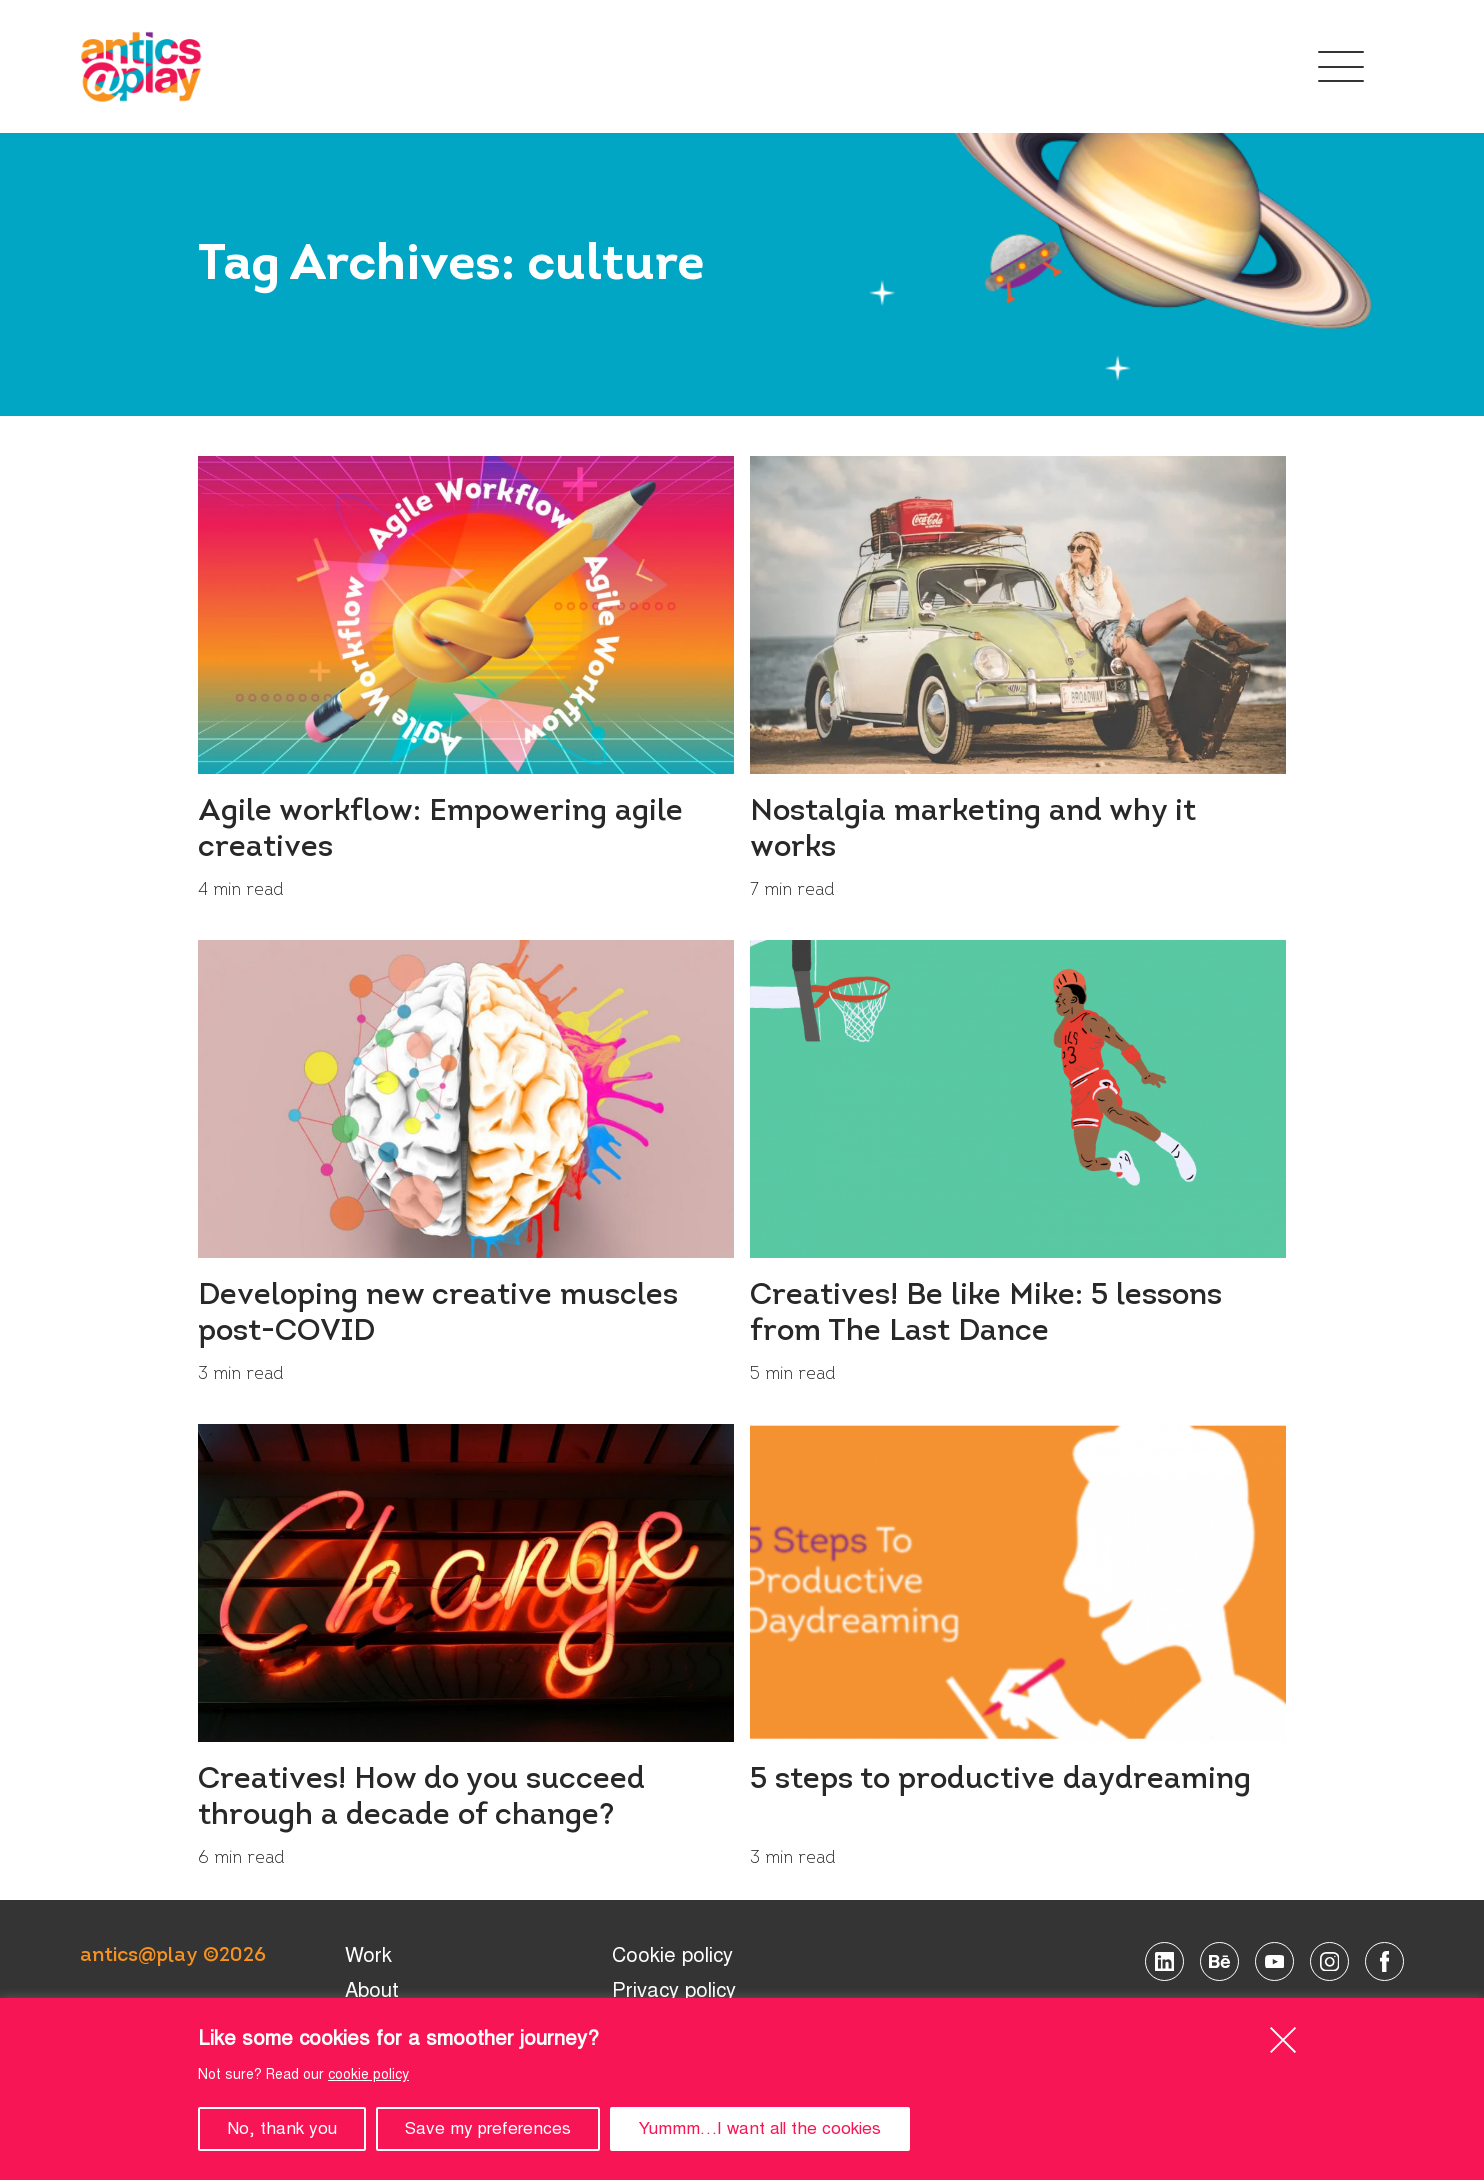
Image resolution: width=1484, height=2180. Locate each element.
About (372, 1990)
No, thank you (282, 2128)
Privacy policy (674, 1990)
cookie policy (368, 2074)
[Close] (1282, 2039)
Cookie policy (672, 1955)
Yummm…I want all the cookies (760, 2128)
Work (368, 1955)
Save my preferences (488, 2128)
